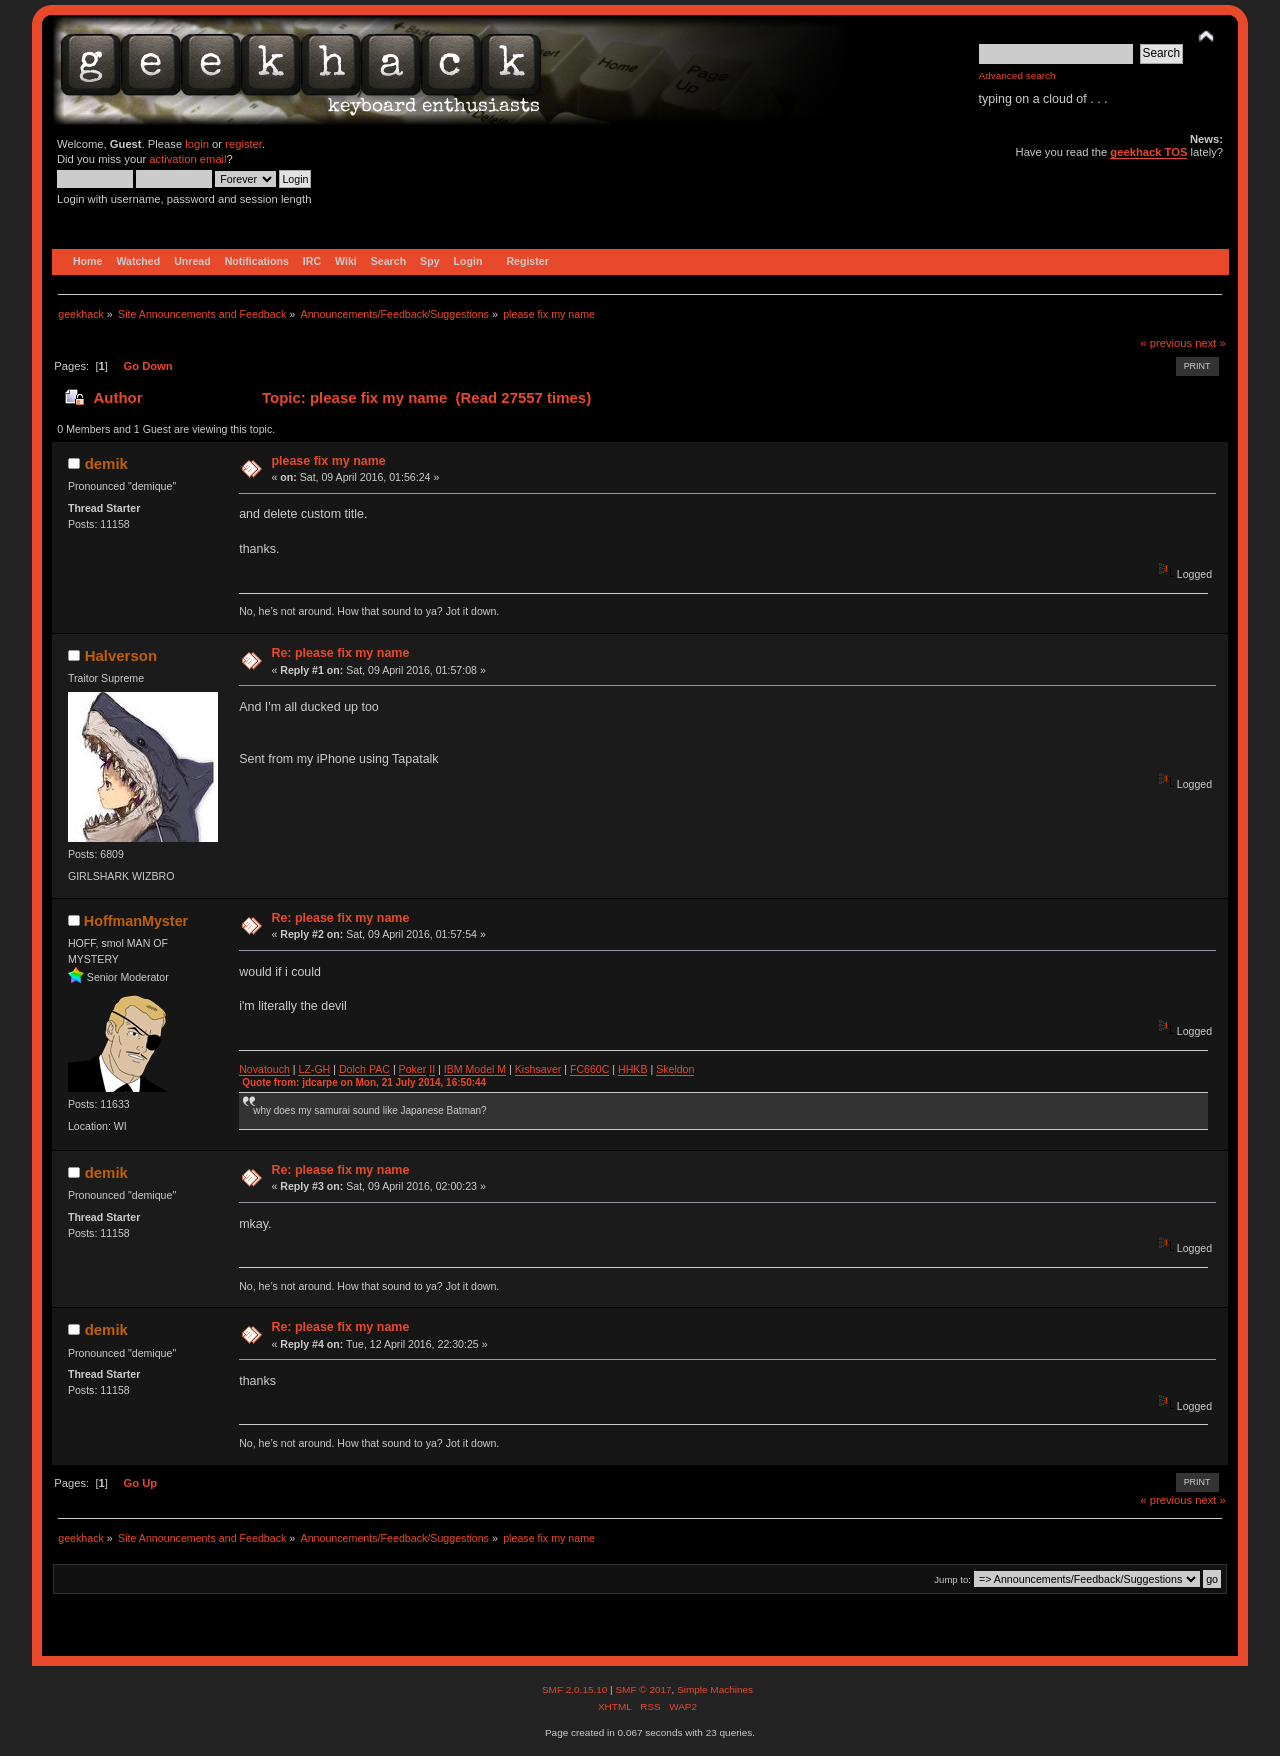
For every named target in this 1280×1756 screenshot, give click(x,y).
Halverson (121, 655)
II (432, 1069)
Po (405, 1069)
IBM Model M (475, 1069)
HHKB (632, 1069)
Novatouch (264, 1069)
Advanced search (1017, 75)
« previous (1166, 343)
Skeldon (675, 1069)
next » (1210, 343)
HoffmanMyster (136, 921)
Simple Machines (715, 1689)
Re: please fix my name (340, 653)
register (243, 144)
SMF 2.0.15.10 (576, 1689)
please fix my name (328, 461)
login (197, 144)
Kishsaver (538, 1069)
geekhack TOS (1148, 152)
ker (419, 1069)
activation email (187, 159)
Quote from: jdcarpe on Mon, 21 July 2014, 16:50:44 (364, 1082)
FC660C (589, 1069)
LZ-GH (314, 1069)
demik (106, 463)
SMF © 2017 (643, 1689)
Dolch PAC (364, 1069)
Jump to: (952, 1579)
